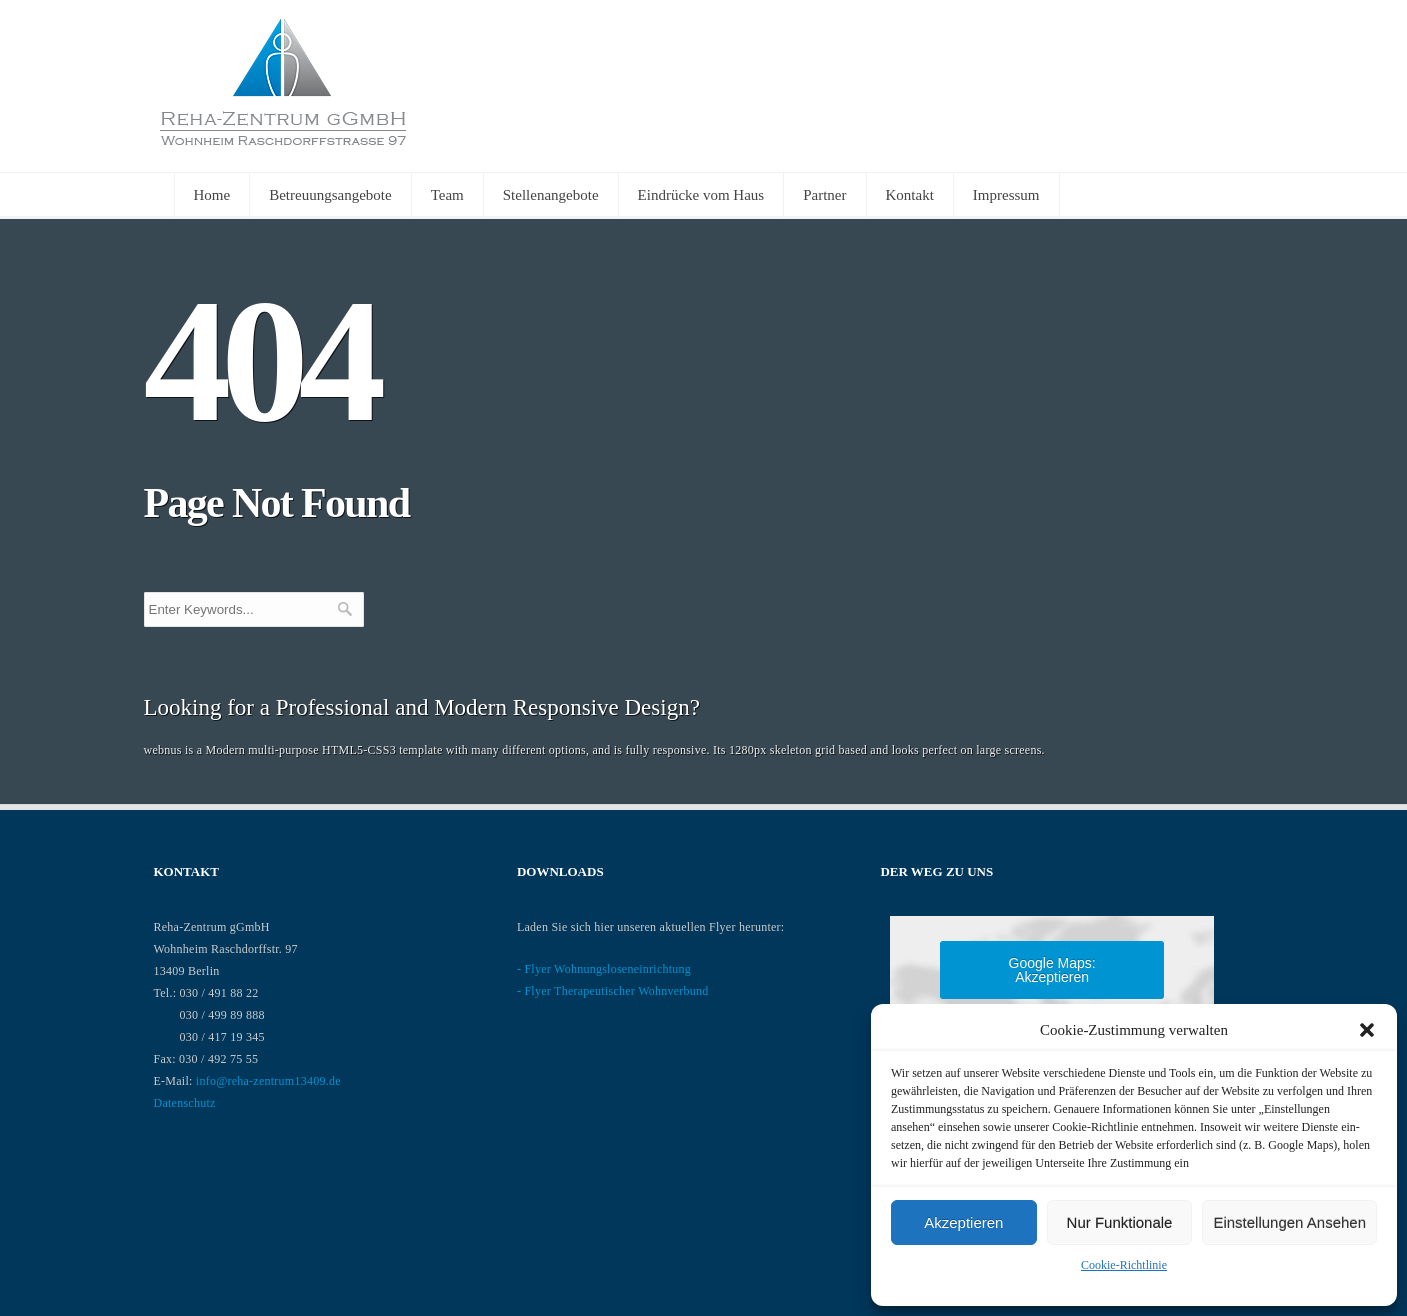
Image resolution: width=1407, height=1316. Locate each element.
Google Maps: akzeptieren (1052, 970)
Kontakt (910, 195)
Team (447, 195)
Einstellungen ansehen (1289, 1222)
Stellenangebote (551, 195)
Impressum (1006, 195)
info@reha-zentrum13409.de (268, 1081)
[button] (1367, 1030)
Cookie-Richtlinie (1124, 1265)
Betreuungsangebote (330, 195)
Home (212, 195)
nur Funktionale (1120, 1222)
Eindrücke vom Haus (701, 195)
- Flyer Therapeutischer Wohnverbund (613, 991)
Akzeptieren (963, 1222)
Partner (824, 195)
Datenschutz (185, 1103)
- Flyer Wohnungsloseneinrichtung (604, 969)
